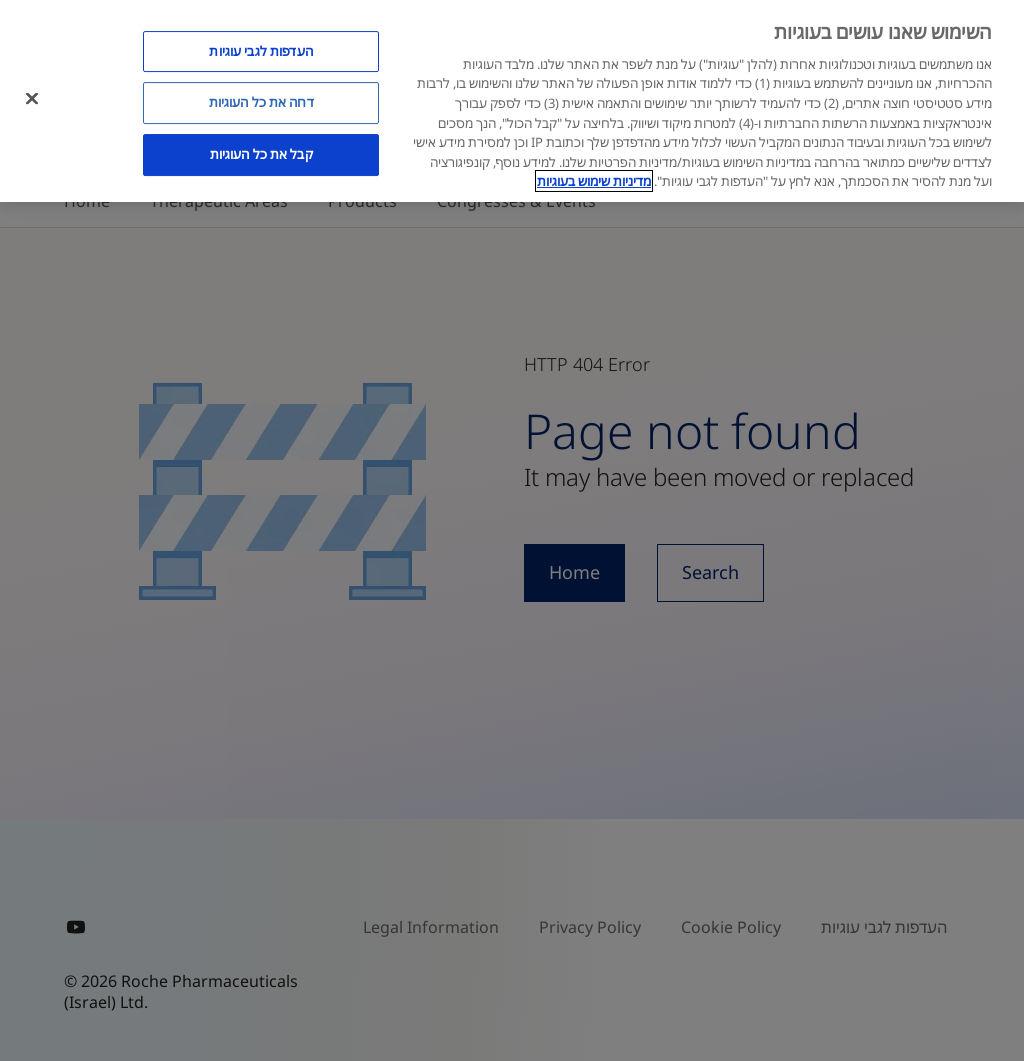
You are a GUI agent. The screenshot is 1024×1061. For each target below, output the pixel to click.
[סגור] (32, 98)
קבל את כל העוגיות (261, 154)
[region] (512, 101)
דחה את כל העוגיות (261, 102)
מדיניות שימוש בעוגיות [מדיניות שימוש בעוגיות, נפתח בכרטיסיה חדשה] (594, 181)
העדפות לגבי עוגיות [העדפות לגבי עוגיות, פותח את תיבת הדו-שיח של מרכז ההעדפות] (260, 51)
